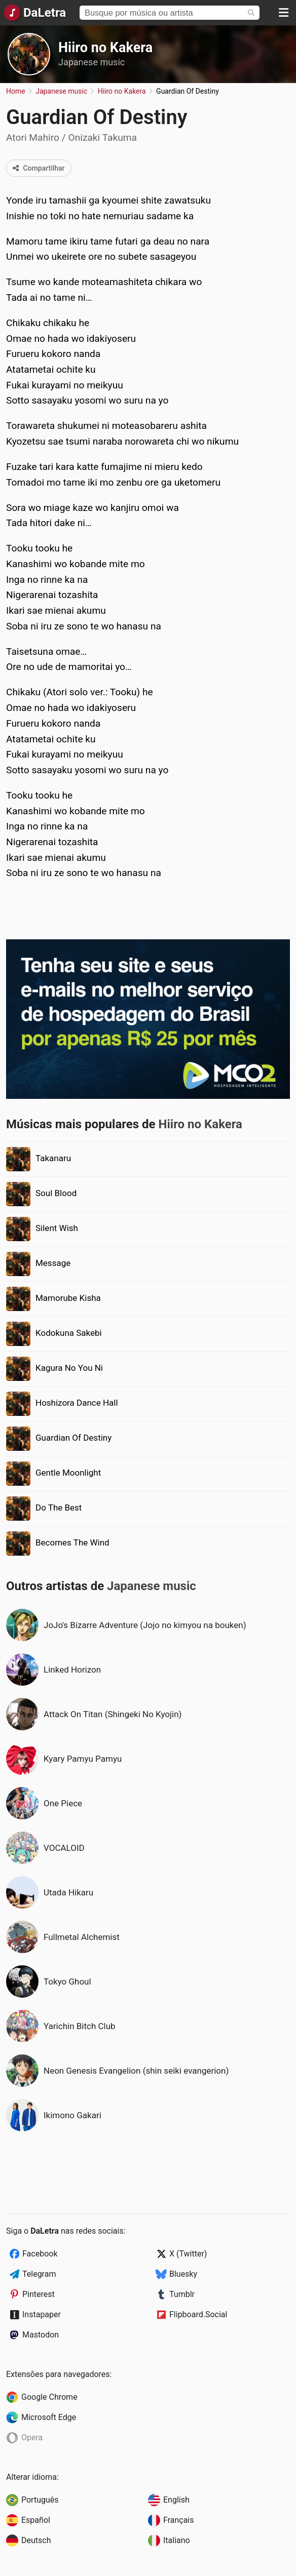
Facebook (39, 2253)
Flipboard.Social (198, 2314)
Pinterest (38, 2294)
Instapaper (41, 2314)
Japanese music (91, 62)
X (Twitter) (188, 2253)
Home (15, 91)
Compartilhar (39, 168)
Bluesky (183, 2274)
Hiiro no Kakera (105, 47)
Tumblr (182, 2294)
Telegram (39, 2274)
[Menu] (283, 12)
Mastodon (40, 2335)
